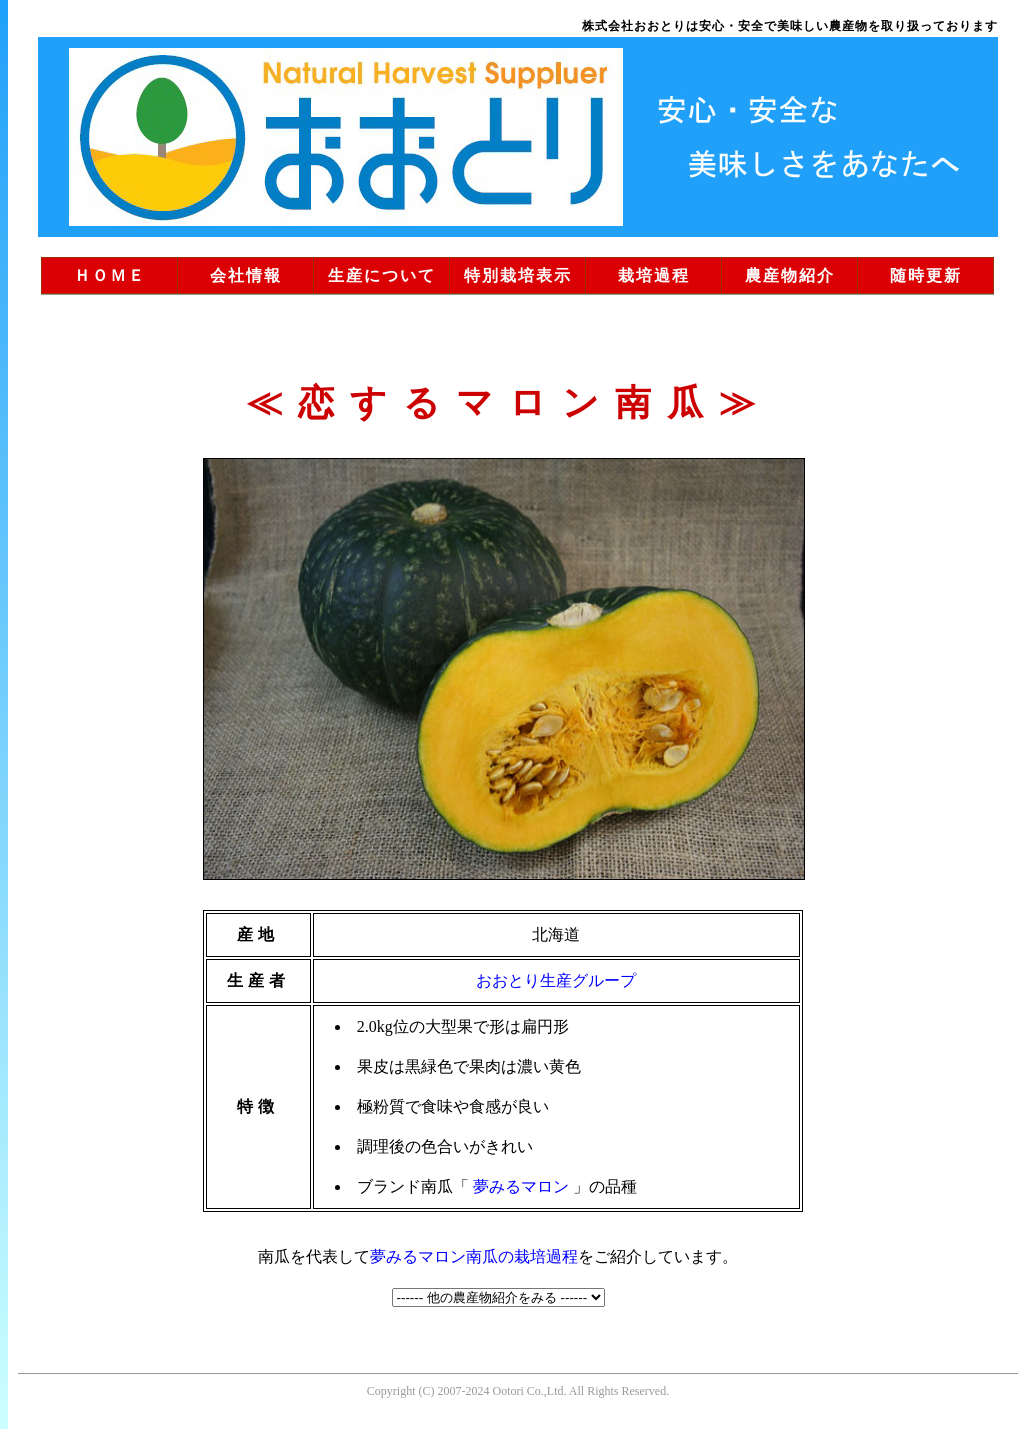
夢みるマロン (521, 1186)
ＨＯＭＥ (110, 275)
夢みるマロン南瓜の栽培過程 (474, 1256)
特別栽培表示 (518, 275)
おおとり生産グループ (556, 980)
